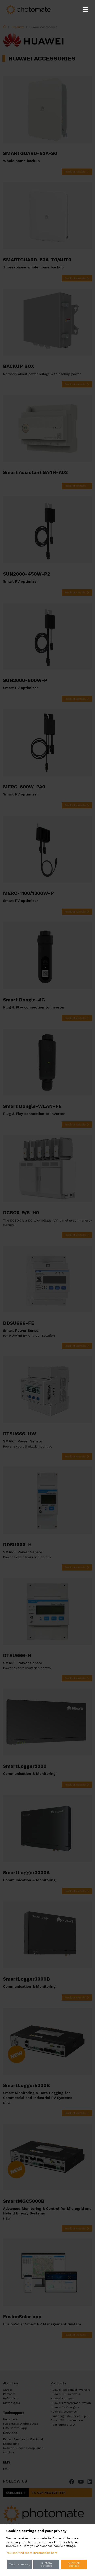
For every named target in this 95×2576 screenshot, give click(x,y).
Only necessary (19, 2564)
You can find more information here (31, 2553)
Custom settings (46, 2564)
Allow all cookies (74, 2564)
